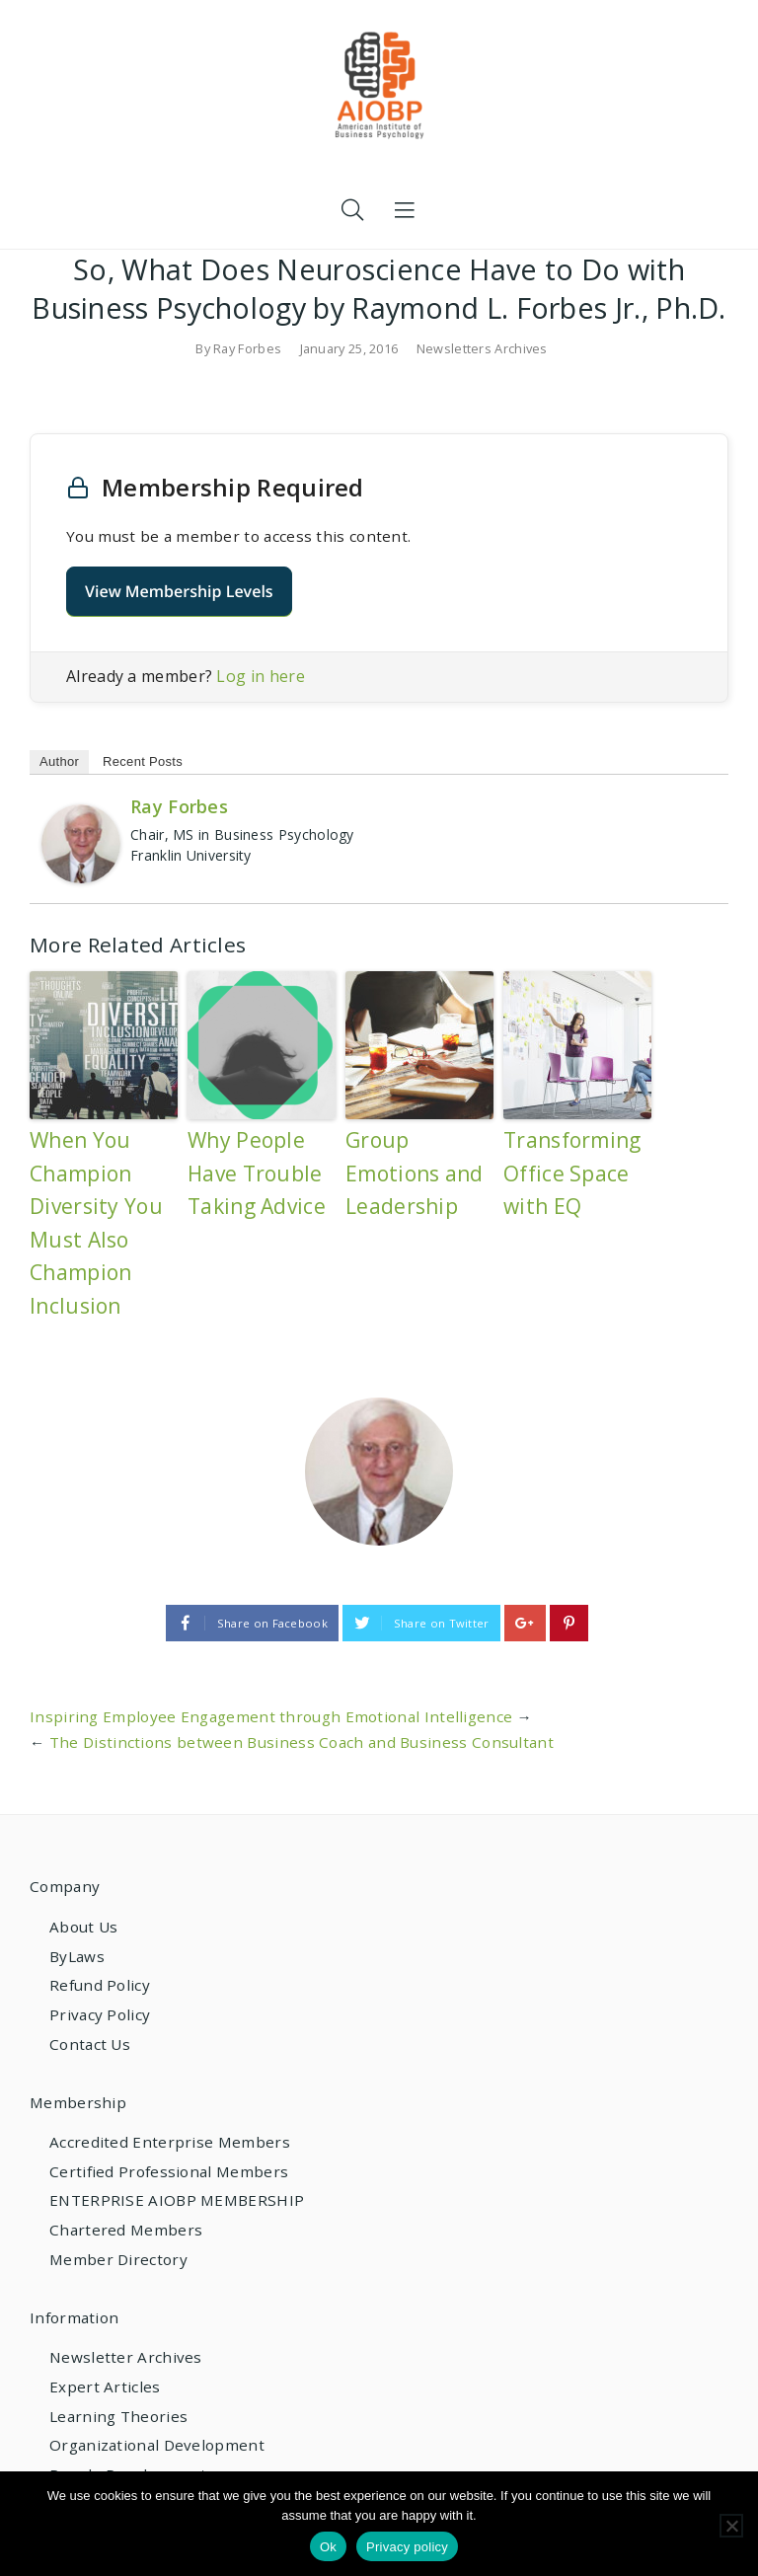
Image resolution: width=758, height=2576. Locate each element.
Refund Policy (99, 1985)
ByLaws (77, 1956)
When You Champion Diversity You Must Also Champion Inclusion (96, 1223)
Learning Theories (118, 2416)
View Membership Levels (179, 591)
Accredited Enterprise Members (169, 2142)
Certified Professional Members (168, 2171)
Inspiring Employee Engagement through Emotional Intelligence (271, 1716)
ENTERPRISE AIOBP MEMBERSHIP (176, 2200)
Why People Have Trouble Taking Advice (257, 1173)
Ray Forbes (247, 348)
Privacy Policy (99, 2014)
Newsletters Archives (482, 348)
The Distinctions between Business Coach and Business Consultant (301, 1742)
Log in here (260, 676)
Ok (328, 2546)
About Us (83, 1926)
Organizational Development (157, 2445)
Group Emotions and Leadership (414, 1173)
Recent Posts (143, 761)
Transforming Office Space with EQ (572, 1173)
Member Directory (118, 2259)
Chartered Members (125, 2229)
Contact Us (89, 2044)
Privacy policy (407, 2546)
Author (59, 761)
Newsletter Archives (125, 2357)
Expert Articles (105, 2386)
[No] (731, 2526)
